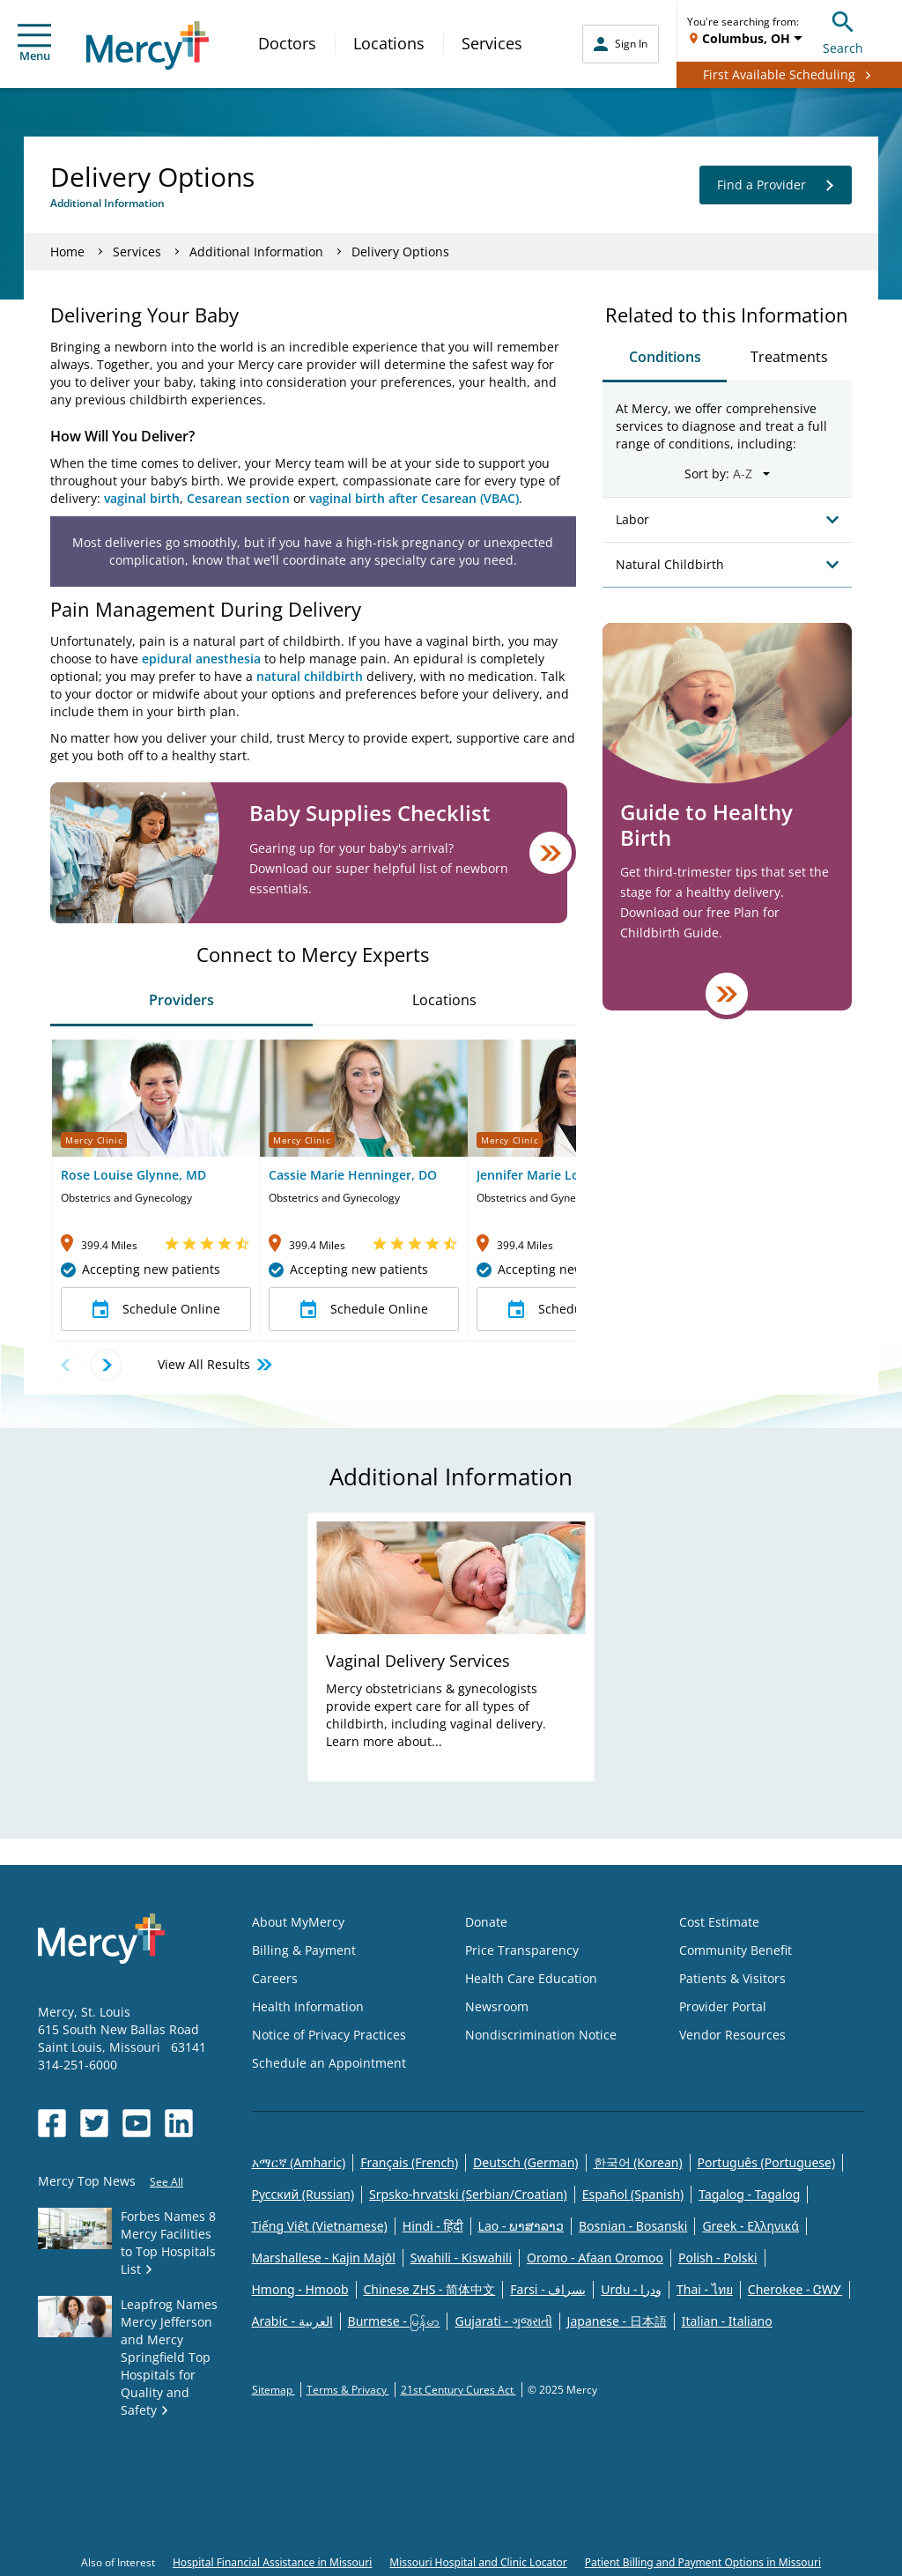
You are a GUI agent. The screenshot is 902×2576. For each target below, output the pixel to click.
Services (492, 43)
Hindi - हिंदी (433, 2225)
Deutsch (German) (525, 2162)
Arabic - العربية (292, 2321)
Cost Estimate (719, 1921)
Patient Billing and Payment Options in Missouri (703, 2562)
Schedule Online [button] (156, 1309)
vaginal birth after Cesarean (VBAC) (414, 498)
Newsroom (497, 2006)
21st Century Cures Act (458, 2389)
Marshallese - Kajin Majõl (324, 2257)
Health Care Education (531, 1978)
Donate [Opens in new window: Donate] (486, 1921)
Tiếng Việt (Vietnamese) (320, 2225)
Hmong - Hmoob (300, 2289)
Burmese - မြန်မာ (394, 2321)
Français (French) (409, 2162)
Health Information (308, 2006)
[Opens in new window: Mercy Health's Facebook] (52, 2123)
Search (843, 30)
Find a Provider (775, 185)
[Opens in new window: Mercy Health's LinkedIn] (179, 2123)
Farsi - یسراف (548, 2289)
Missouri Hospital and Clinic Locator (477, 2562)
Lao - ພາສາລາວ (521, 2225)
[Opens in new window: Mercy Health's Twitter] (94, 2123)
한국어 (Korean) (638, 2162)
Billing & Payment (304, 1950)
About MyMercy (298, 1921)
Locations (389, 43)
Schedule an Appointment (329, 2062)
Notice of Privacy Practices (329, 2034)
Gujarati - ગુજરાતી (503, 2321)
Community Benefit (735, 1950)
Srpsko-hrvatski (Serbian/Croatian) (468, 2194)
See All (166, 2181)
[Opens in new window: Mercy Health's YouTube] (136, 2123)
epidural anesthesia (201, 658)
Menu (34, 43)
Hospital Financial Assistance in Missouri (272, 2562)
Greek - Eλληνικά (750, 2225)
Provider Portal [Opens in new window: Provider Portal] (722, 2006)
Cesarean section (238, 498)
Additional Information (256, 251)
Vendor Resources (732, 2034)
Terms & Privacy (348, 2389)
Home (67, 251)
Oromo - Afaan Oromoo (595, 2257)
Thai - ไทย (704, 2289)
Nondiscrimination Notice (541, 2034)
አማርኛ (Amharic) (299, 2162)
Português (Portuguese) (767, 2162)
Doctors (287, 43)
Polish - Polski (718, 2257)
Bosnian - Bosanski (633, 2225)
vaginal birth (142, 498)
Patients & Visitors (732, 1978)
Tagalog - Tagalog (749, 2194)
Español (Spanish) (633, 2194)
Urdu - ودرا (631, 2289)
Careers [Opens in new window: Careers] (275, 1978)
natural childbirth (309, 676)
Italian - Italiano (727, 2321)
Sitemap (273, 2389)
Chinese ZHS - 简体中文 (430, 2289)
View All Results (216, 1364)
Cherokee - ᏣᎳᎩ (795, 2289)
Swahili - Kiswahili (461, 2257)
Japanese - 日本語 (617, 2321)
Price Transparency (522, 1950)
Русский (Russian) (303, 2194)
